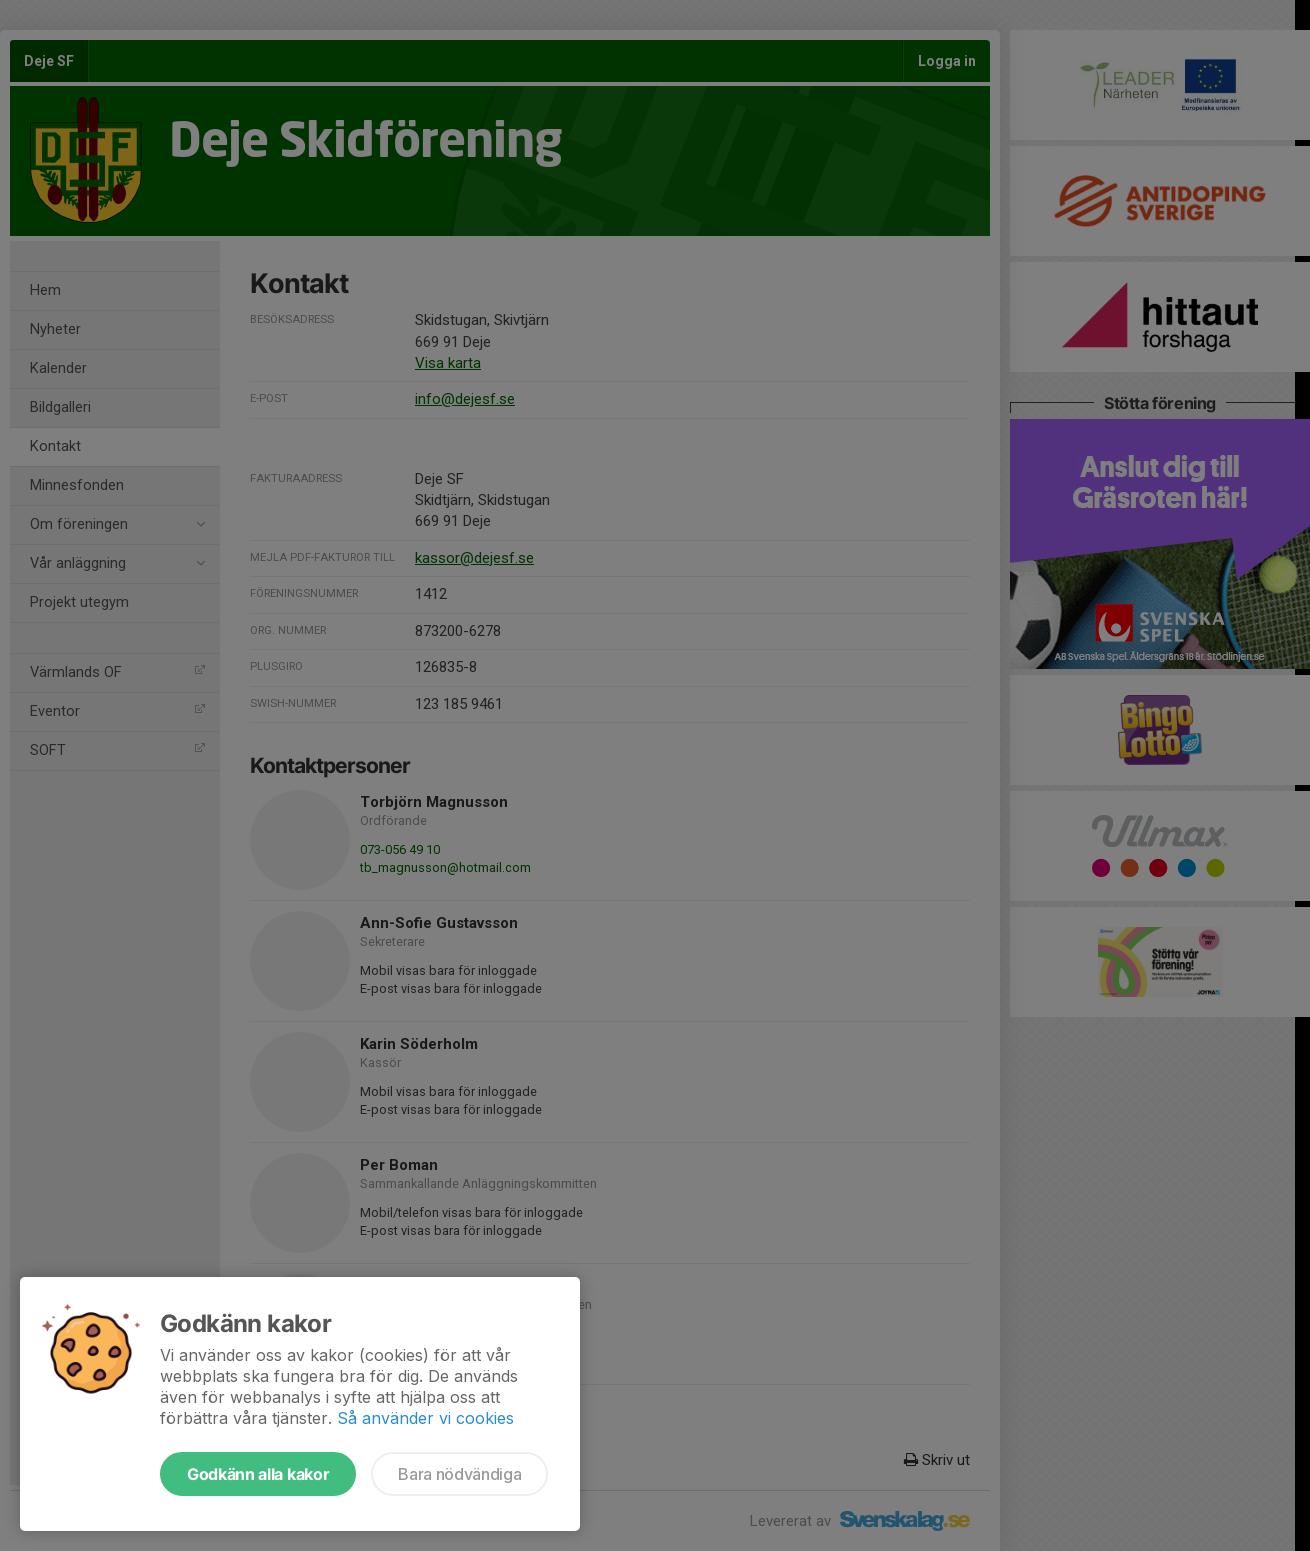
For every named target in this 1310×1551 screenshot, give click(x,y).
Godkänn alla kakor (258, 1474)
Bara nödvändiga (459, 1474)
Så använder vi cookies (425, 1418)
